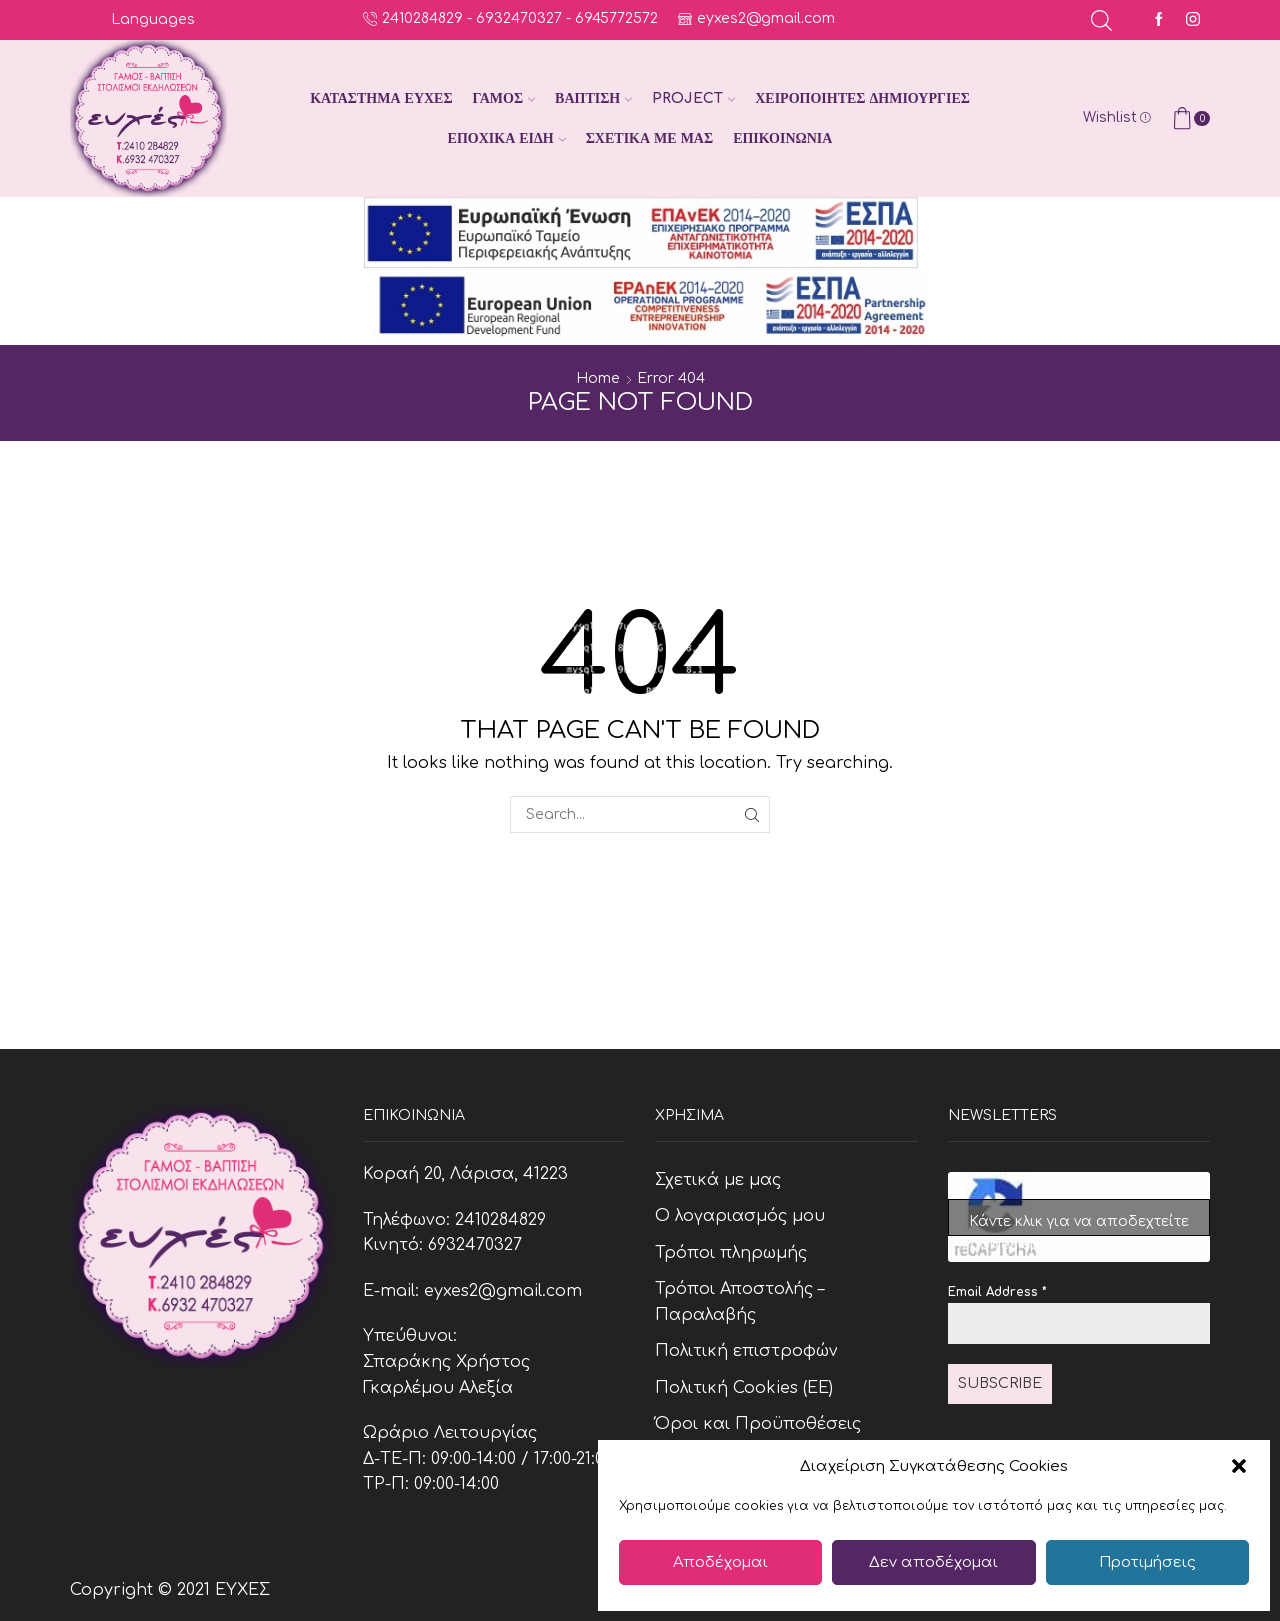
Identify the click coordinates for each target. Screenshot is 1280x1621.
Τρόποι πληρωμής (731, 1253)
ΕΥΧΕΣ (242, 1590)
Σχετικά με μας (649, 138)
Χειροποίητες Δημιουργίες (862, 98)
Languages (153, 19)
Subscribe (1000, 1383)
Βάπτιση (593, 98)
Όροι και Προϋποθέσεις (758, 1424)
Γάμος (504, 98)
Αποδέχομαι (720, 1562)
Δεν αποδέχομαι (933, 1562)
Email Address (997, 1292)
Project (693, 98)
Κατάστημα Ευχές (381, 98)
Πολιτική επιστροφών (746, 1351)
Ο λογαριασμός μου (740, 1216)
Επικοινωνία (782, 138)
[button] (1239, 1466)
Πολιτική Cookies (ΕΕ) (744, 1388)
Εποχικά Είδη (507, 138)
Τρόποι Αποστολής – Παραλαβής (739, 1302)
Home (598, 378)
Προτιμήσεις (1147, 1562)
